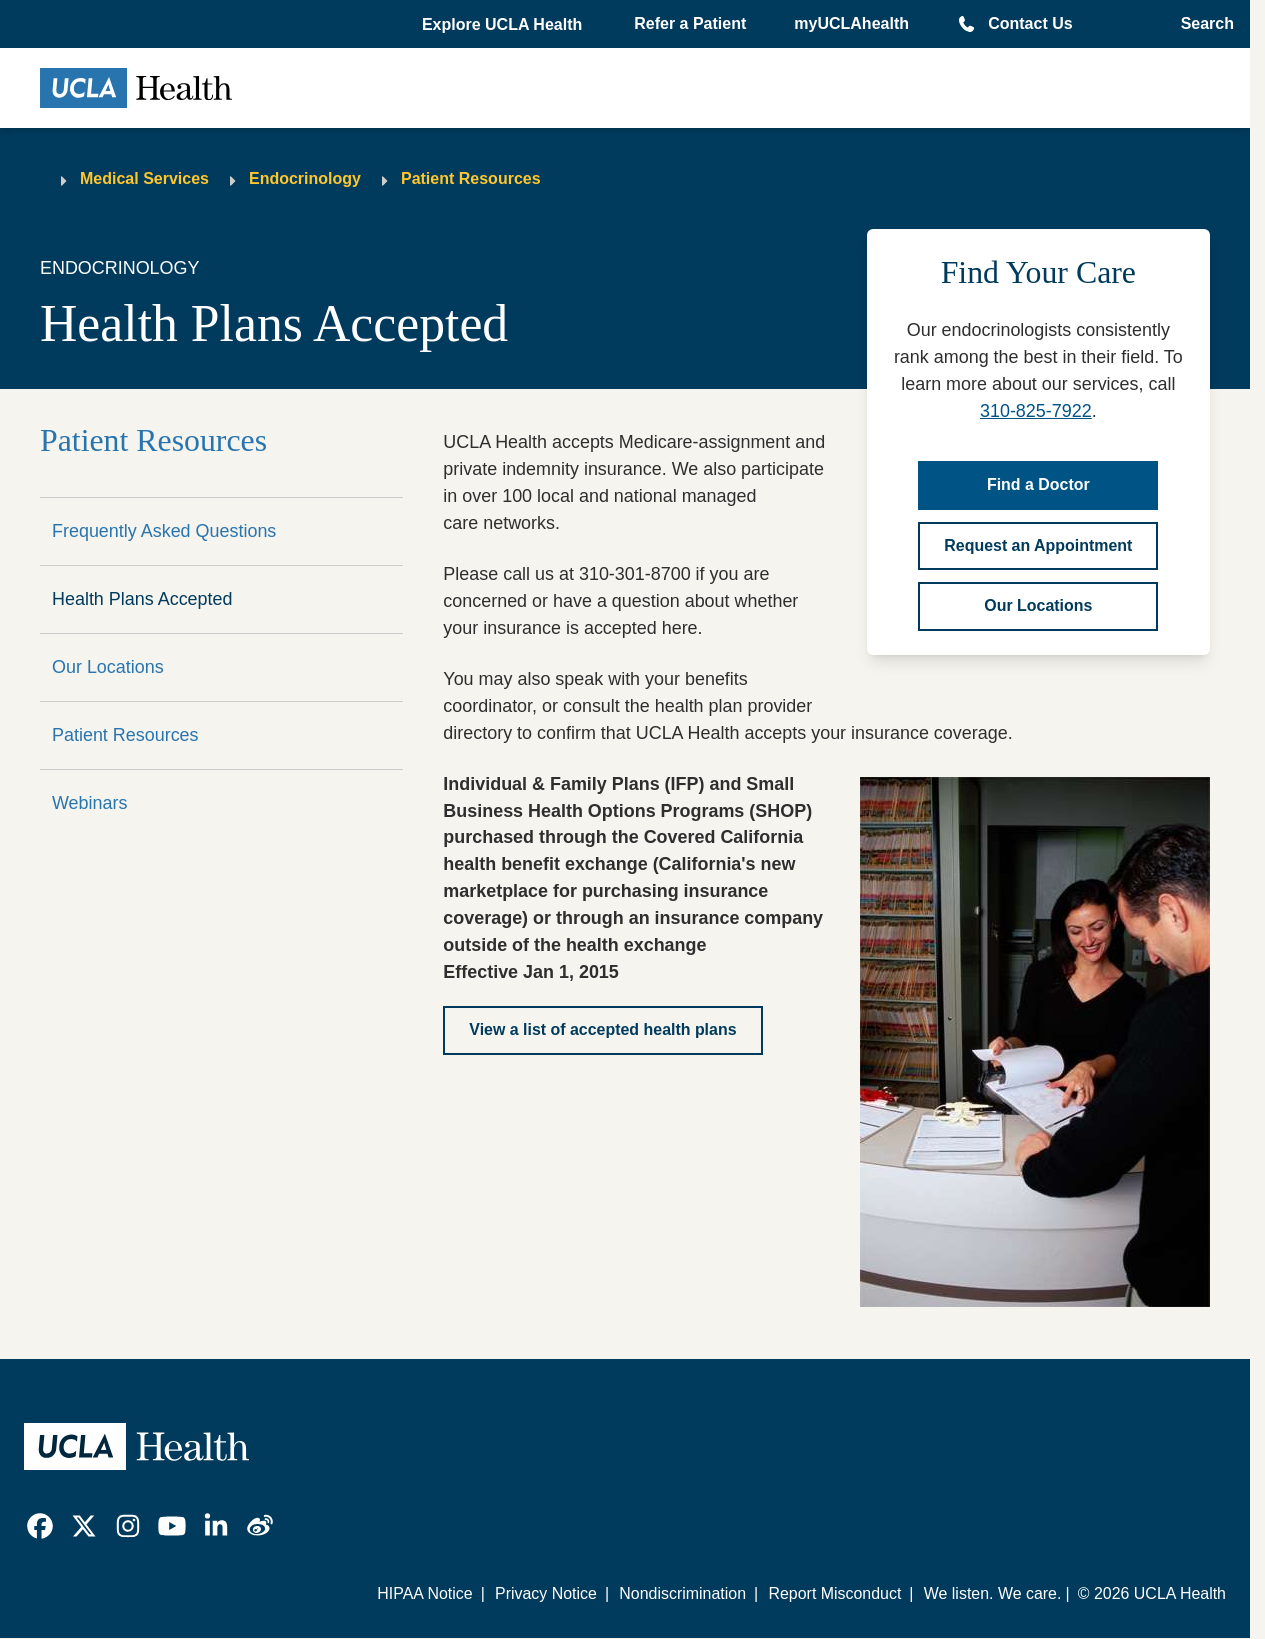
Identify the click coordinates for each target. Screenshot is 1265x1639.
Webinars (89, 803)
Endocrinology (305, 178)
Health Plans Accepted (142, 599)
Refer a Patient (690, 23)
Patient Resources (471, 178)
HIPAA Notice (424, 1593)
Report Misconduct (834, 1593)
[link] (40, 1526)
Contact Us (1030, 23)
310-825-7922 (1036, 411)
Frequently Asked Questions (164, 531)
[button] (504, 25)
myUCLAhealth (851, 23)
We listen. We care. (993, 1593)
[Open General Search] (1201, 24)
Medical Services (144, 178)
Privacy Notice (546, 1593)
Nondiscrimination (682, 1593)
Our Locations (108, 667)
